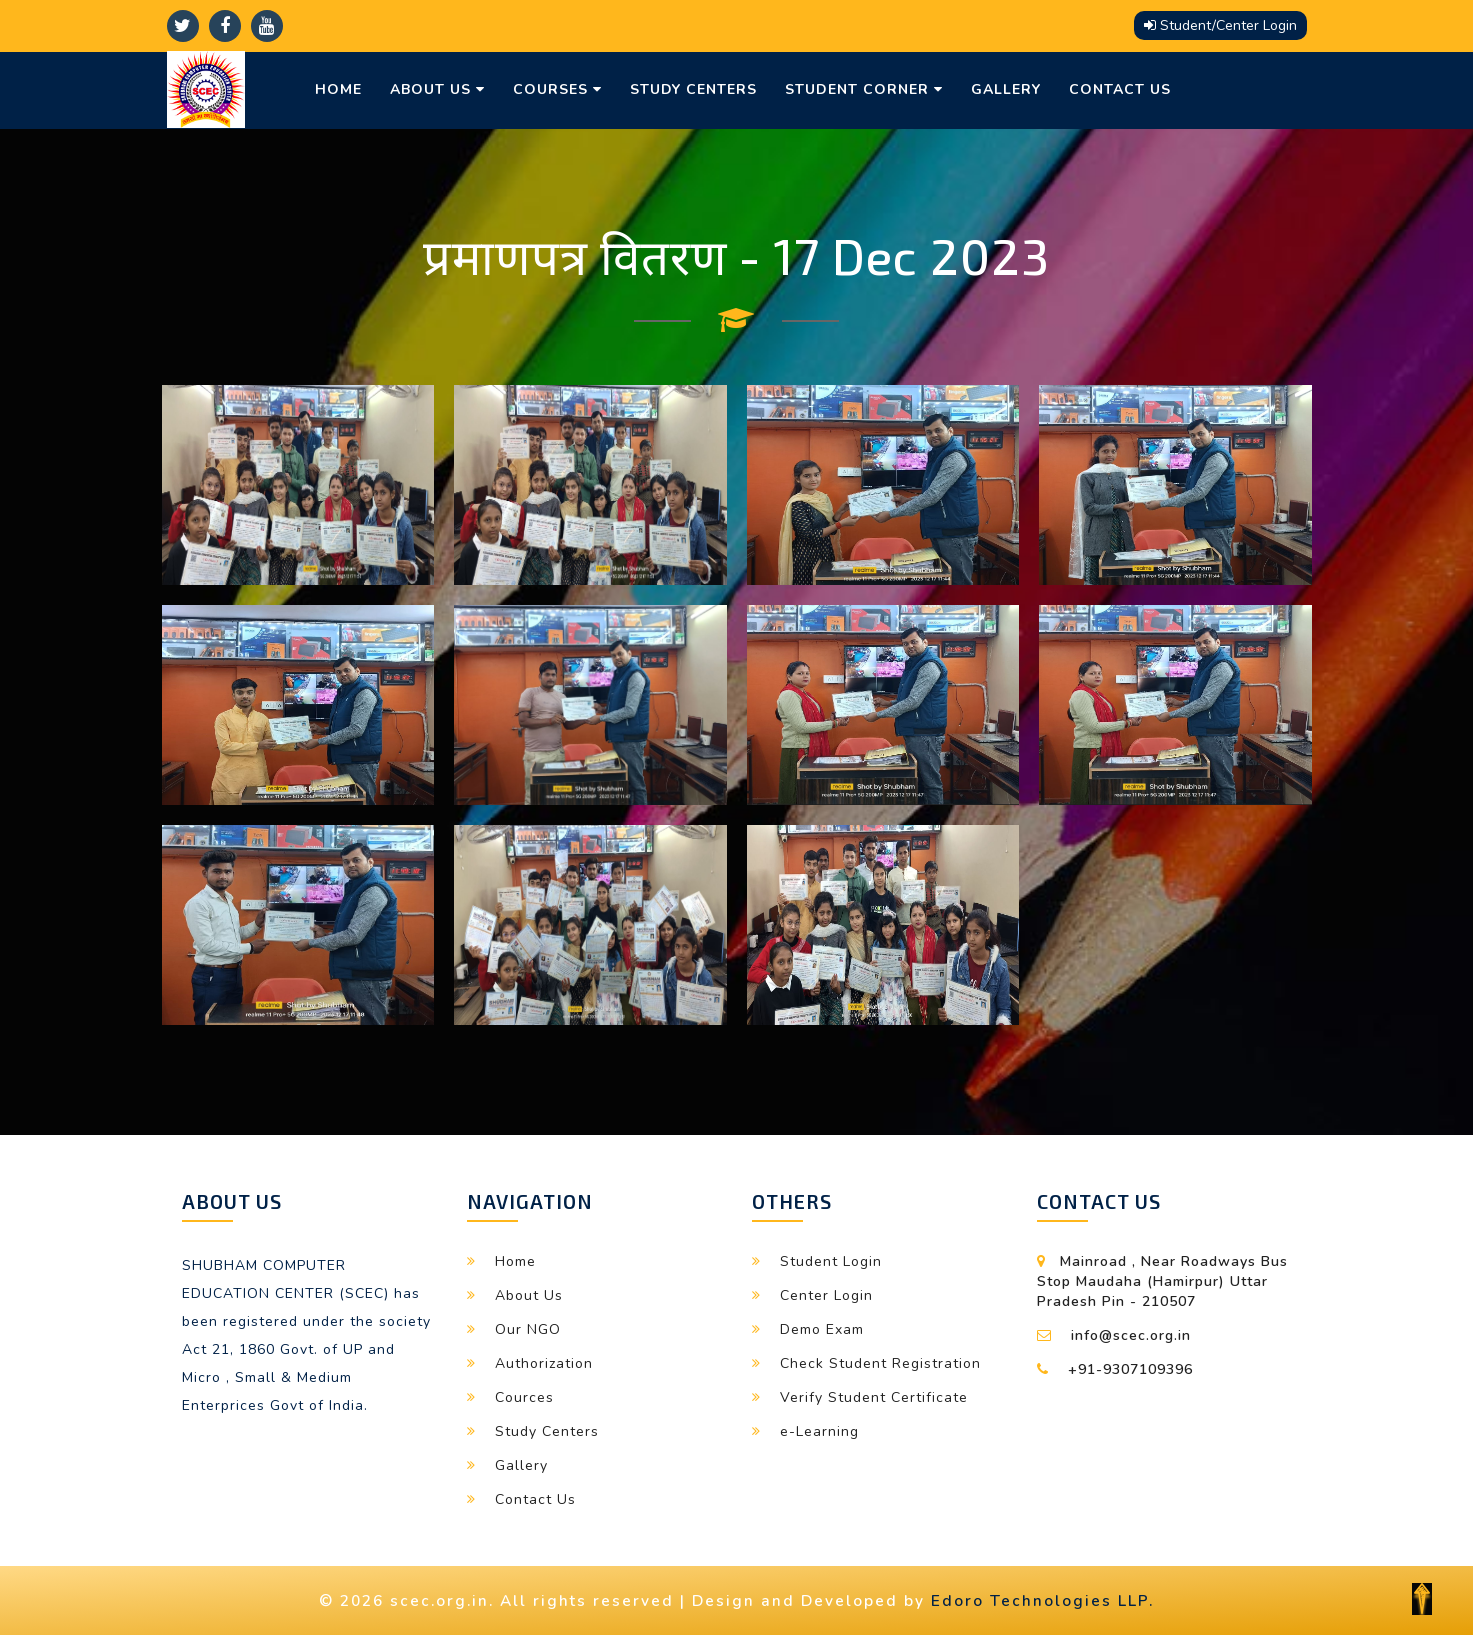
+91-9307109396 (1130, 1369)
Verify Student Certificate (874, 1397)
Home (338, 89)
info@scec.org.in (1131, 1335)
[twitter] (183, 26)
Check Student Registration (880, 1363)
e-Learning (819, 1431)
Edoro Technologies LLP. (1042, 1600)
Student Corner (864, 89)
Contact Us (1120, 89)
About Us (437, 89)
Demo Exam (822, 1329)
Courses (557, 89)
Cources (524, 1397)
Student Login (831, 1261)
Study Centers (693, 89)
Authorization (544, 1363)
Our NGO (528, 1329)
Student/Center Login (1220, 25)
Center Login (826, 1295)
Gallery (1006, 89)
